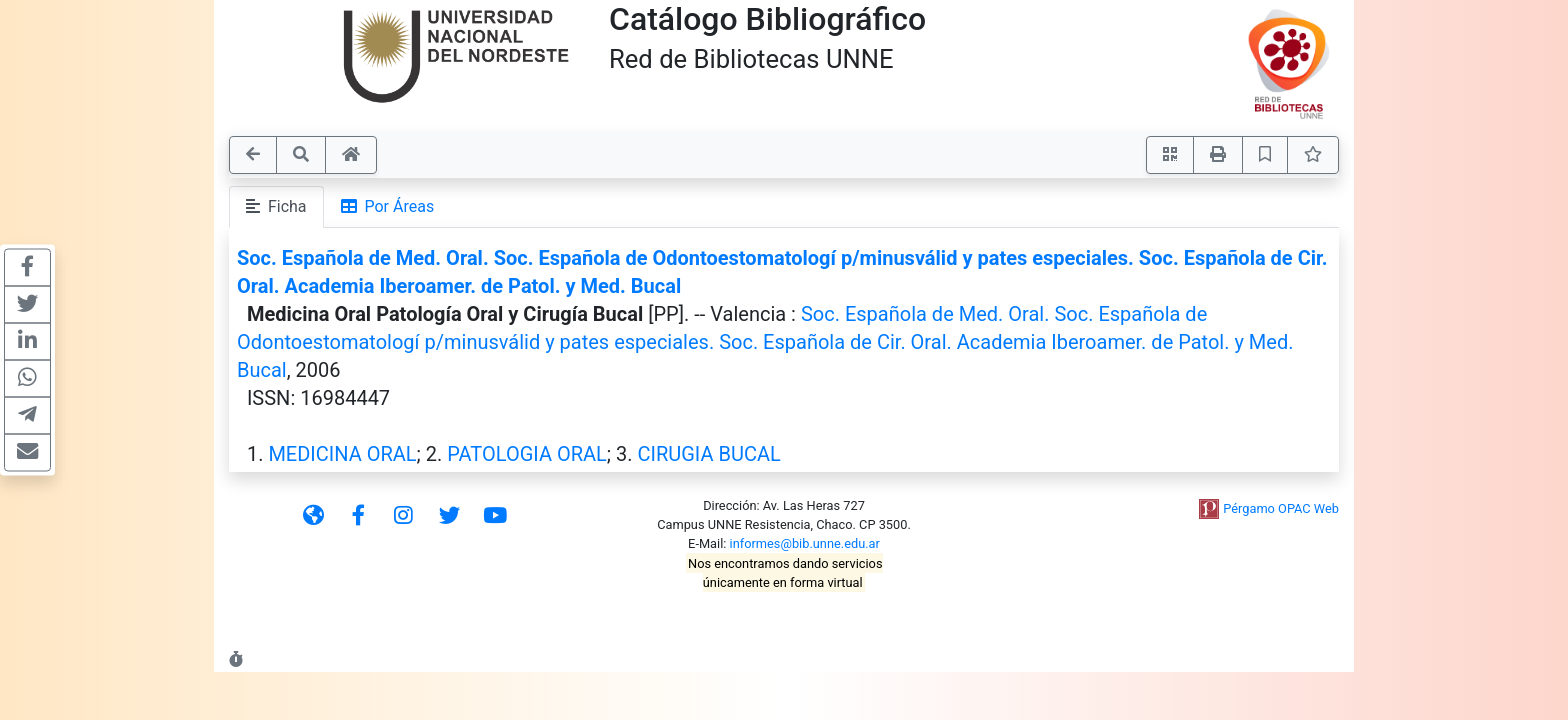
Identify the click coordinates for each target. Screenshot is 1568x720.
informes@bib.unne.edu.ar (805, 543)
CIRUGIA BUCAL (708, 454)
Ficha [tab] (276, 206)
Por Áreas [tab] (388, 206)
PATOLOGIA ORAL (527, 454)
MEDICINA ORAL (342, 454)
